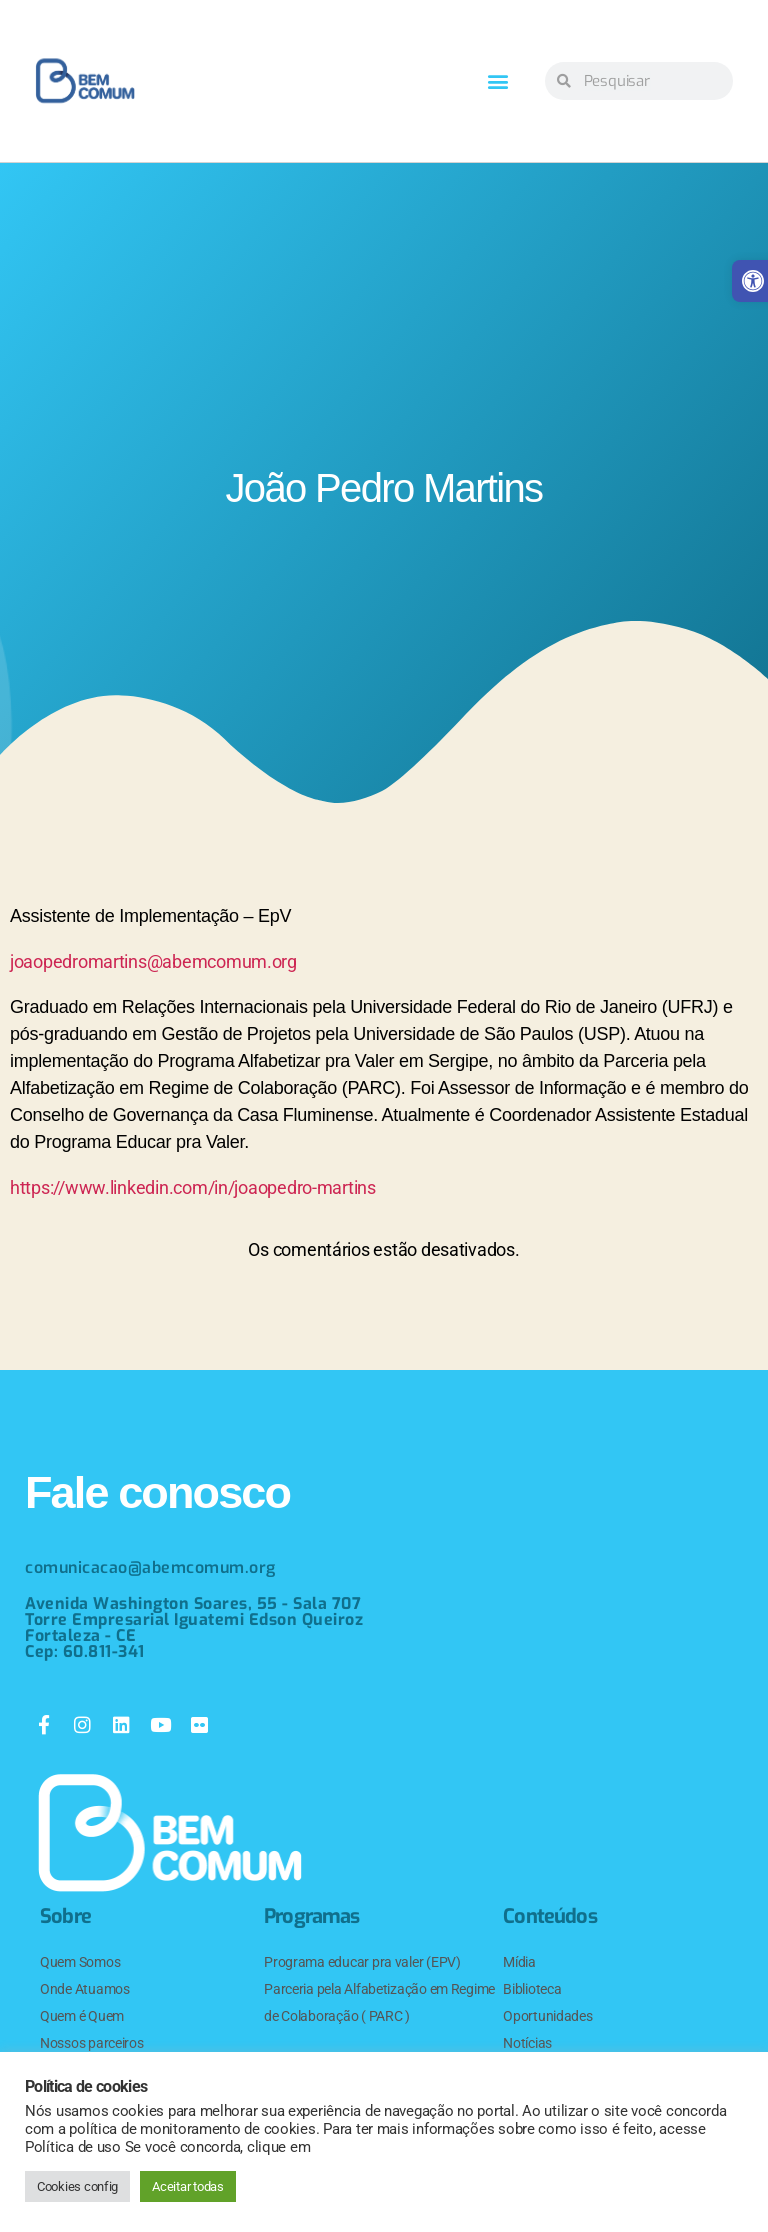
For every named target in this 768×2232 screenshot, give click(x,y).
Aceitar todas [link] (188, 2186)
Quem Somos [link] (80, 1962)
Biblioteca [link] (532, 1989)
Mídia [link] (519, 1962)
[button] (498, 81)
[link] (85, 81)
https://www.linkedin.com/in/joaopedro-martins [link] (193, 1187)
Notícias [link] (527, 2043)
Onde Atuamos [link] (85, 1989)
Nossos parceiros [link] (92, 2043)
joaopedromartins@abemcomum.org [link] (153, 961)
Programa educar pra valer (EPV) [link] (362, 1962)
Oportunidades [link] (548, 2016)
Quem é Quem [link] (82, 2016)
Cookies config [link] (77, 2186)
